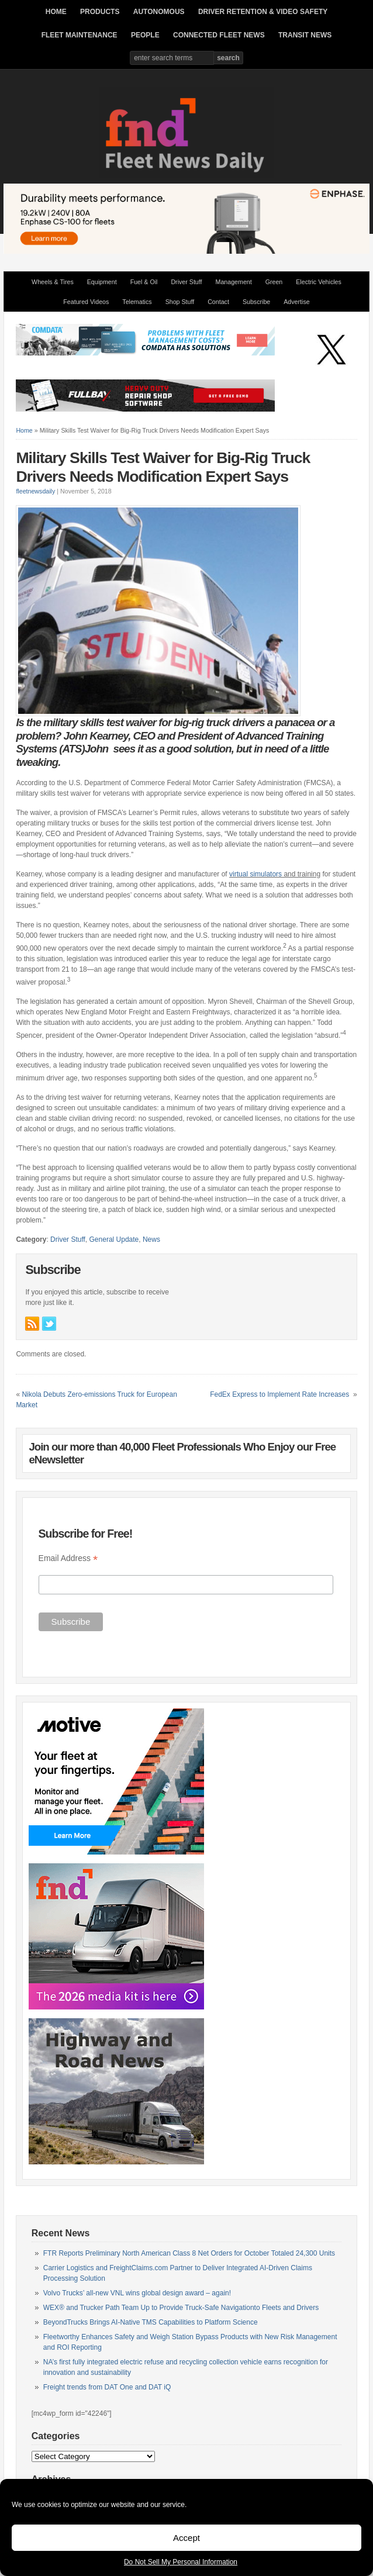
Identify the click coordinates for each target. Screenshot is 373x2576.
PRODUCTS (99, 12)
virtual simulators (255, 874)
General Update (114, 1239)
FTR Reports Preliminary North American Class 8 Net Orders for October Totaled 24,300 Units (189, 2253)
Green (274, 281)
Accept (186, 2538)
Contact (218, 301)
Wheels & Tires (53, 281)
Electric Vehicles (318, 281)
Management (234, 281)
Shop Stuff (180, 301)
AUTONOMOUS (159, 12)
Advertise (296, 301)
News (151, 1239)
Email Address (68, 1558)
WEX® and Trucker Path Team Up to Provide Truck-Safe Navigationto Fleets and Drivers (181, 2308)
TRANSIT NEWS (304, 35)
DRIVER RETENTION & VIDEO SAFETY (262, 12)
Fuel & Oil (144, 281)
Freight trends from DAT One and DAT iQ (107, 2387)
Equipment (102, 281)
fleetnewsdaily (35, 491)
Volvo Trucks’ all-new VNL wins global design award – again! (137, 2293)
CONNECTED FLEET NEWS (219, 35)
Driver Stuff (186, 281)
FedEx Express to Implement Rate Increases (280, 1394)
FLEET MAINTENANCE (80, 35)
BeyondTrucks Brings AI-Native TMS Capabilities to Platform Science (150, 2322)
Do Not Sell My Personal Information (180, 2562)
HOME (56, 12)
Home (24, 430)
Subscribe (256, 301)
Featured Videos (86, 301)
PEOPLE (145, 35)
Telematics (136, 301)
